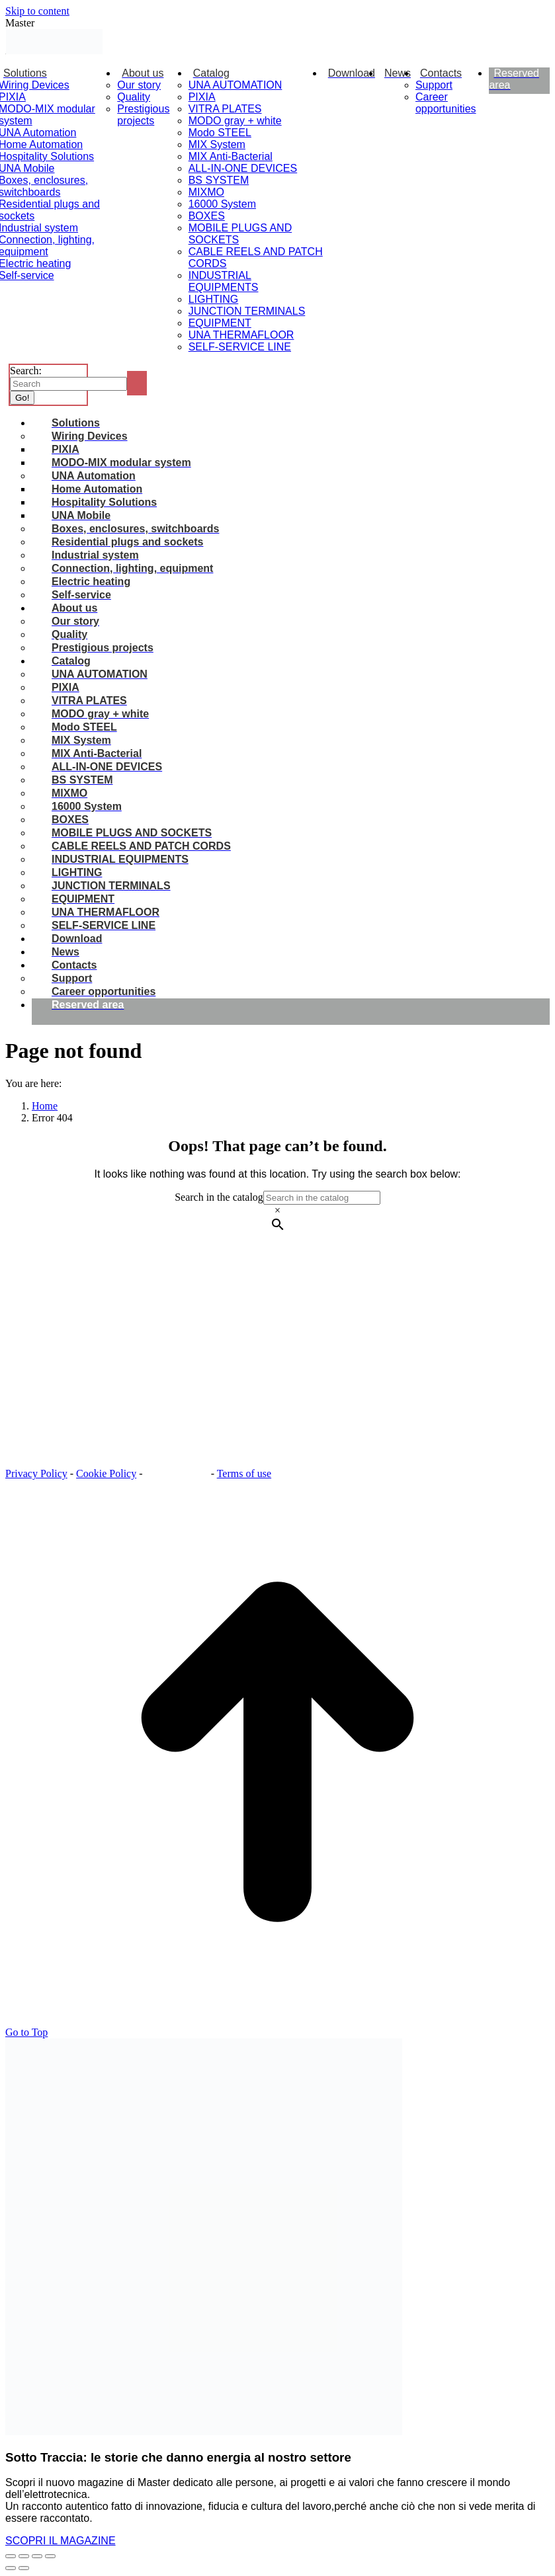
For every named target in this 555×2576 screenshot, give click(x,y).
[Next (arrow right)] (24, 2568)
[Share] (24, 2556)
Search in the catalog (219, 1197)
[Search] (68, 384)
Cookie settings (178, 1473)
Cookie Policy (106, 1473)
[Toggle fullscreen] (37, 2556)
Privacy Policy (36, 1473)
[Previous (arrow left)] (10, 2568)
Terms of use (244, 1473)
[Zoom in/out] (50, 2556)
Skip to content (37, 11)
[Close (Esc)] (10, 2556)
